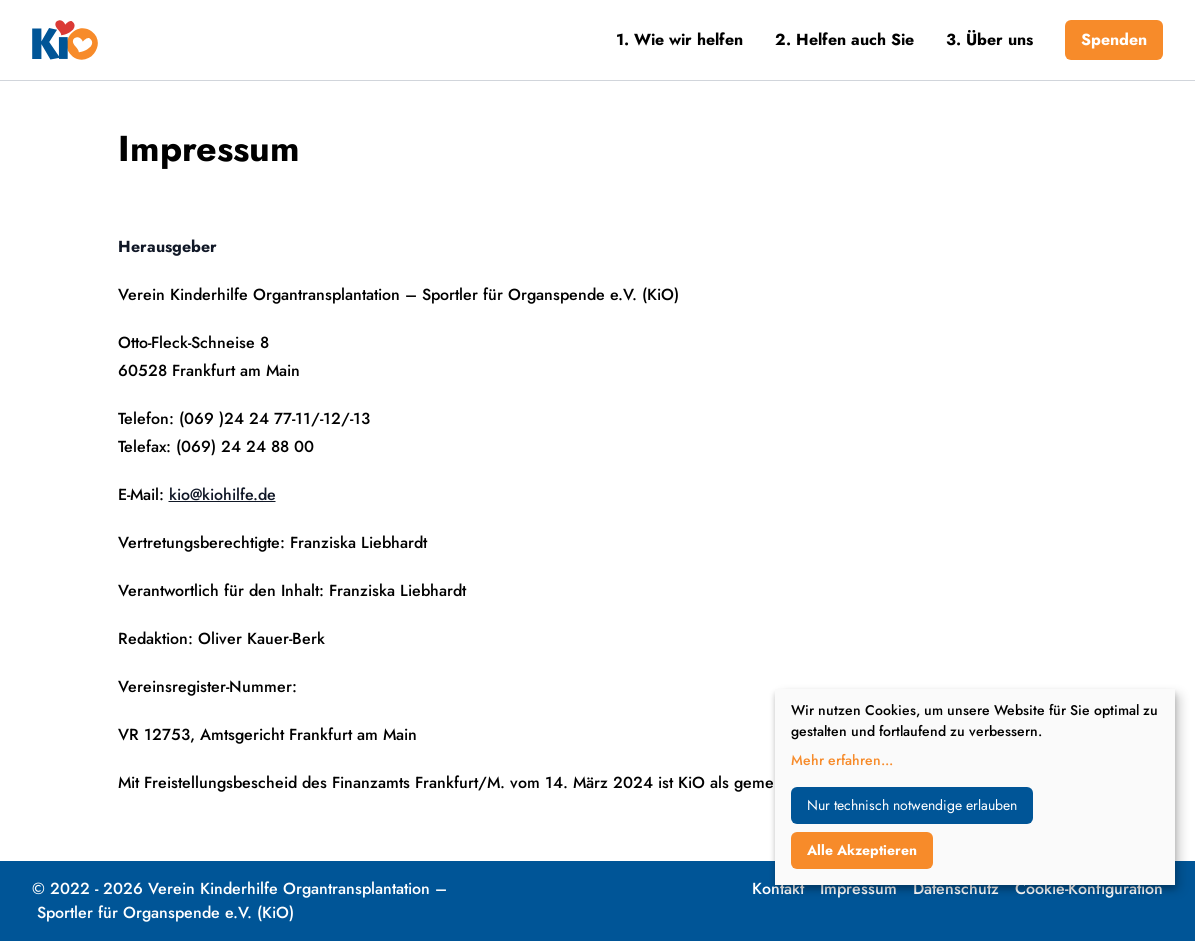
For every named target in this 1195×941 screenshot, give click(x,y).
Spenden (1114, 39)
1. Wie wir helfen (679, 39)
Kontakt (778, 888)
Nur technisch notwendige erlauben (912, 805)
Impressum (858, 888)
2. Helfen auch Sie (844, 39)
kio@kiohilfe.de (222, 494)
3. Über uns (989, 39)
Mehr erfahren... (842, 760)
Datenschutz (956, 888)
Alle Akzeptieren (862, 850)
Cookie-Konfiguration (1089, 888)
